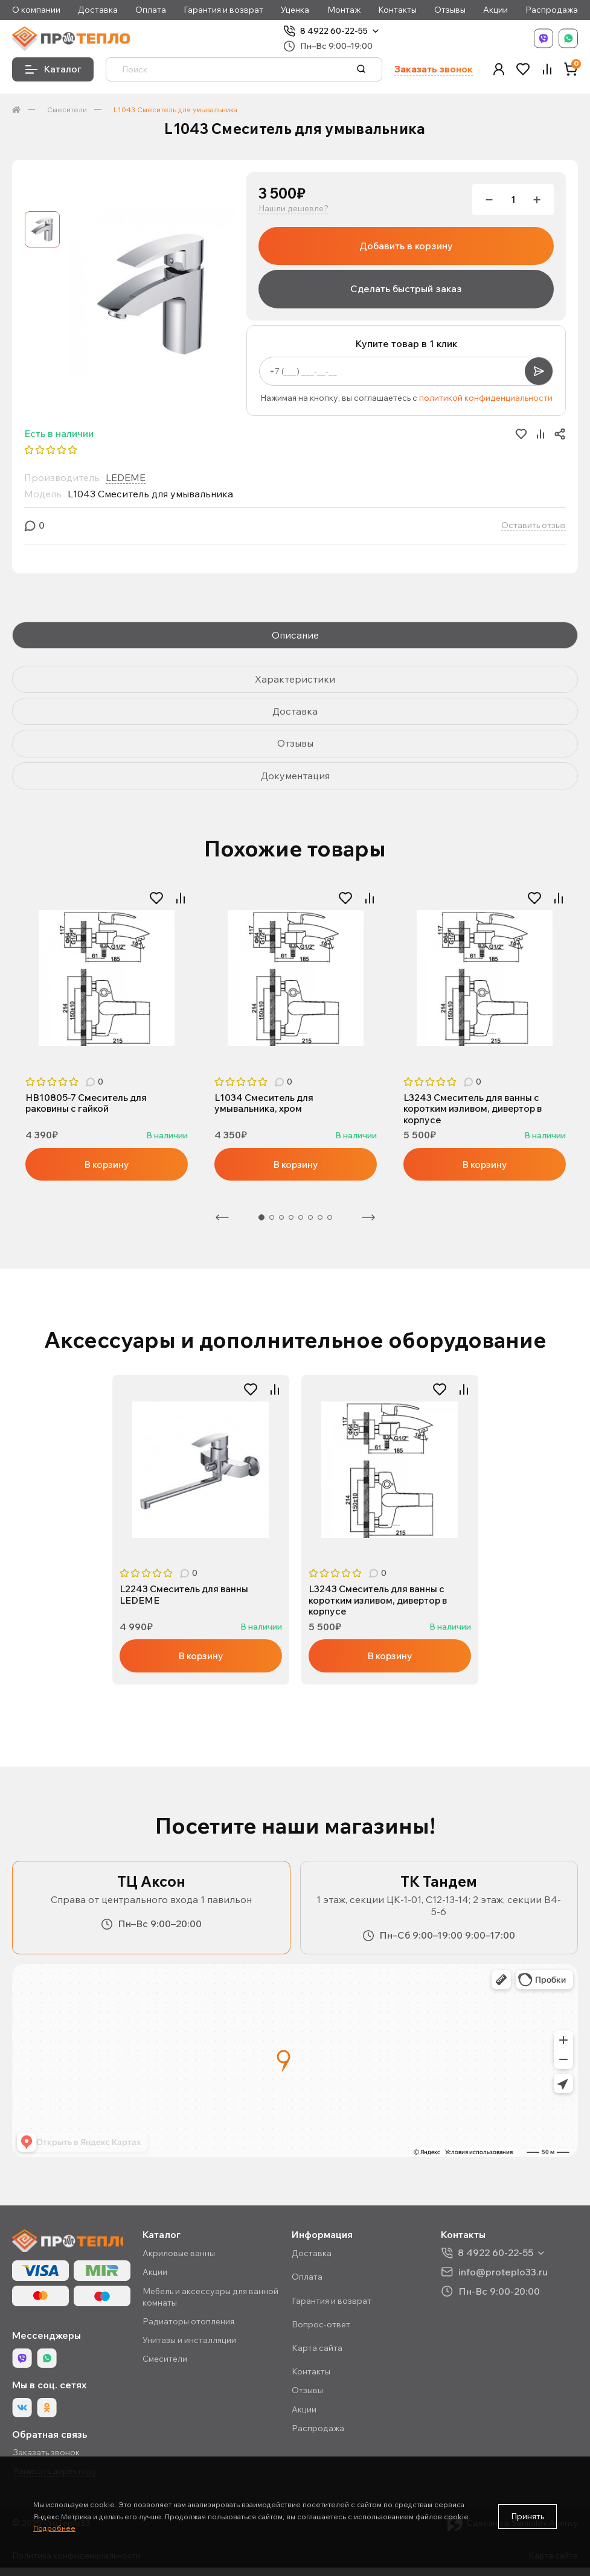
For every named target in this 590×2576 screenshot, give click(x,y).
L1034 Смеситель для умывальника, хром (265, 1103)
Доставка (98, 10)
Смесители (67, 109)
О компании (36, 10)
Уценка (295, 10)
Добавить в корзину (406, 246)
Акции (495, 10)
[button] (499, 69)
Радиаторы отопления (188, 2324)
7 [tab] (320, 1219)
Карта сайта (317, 2351)
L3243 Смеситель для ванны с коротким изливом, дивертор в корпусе (475, 1109)
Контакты (397, 10)
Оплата (150, 10)
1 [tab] (101, 1052)
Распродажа (551, 10)
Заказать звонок (433, 69)
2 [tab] (113, 1052)
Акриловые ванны (179, 2256)
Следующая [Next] (368, 1219)
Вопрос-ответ (321, 2327)
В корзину (106, 1165)
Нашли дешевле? (293, 208)
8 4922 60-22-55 (334, 31)
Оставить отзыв (533, 525)
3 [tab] (281, 1219)
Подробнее (54, 2528)
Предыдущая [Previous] (222, 1219)
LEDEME (126, 477)
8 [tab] (329, 1219)
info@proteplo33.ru (503, 2275)
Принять (527, 2516)
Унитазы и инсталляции (189, 2343)
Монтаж (344, 10)
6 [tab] (310, 1219)
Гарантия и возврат (223, 10)
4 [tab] (291, 1219)
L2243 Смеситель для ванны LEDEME (186, 1596)
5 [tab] (300, 1219)
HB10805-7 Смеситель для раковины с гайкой (88, 1103)
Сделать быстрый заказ (406, 288)
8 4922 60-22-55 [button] (495, 2256)
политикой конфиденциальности (486, 397)
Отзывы (450, 10)
